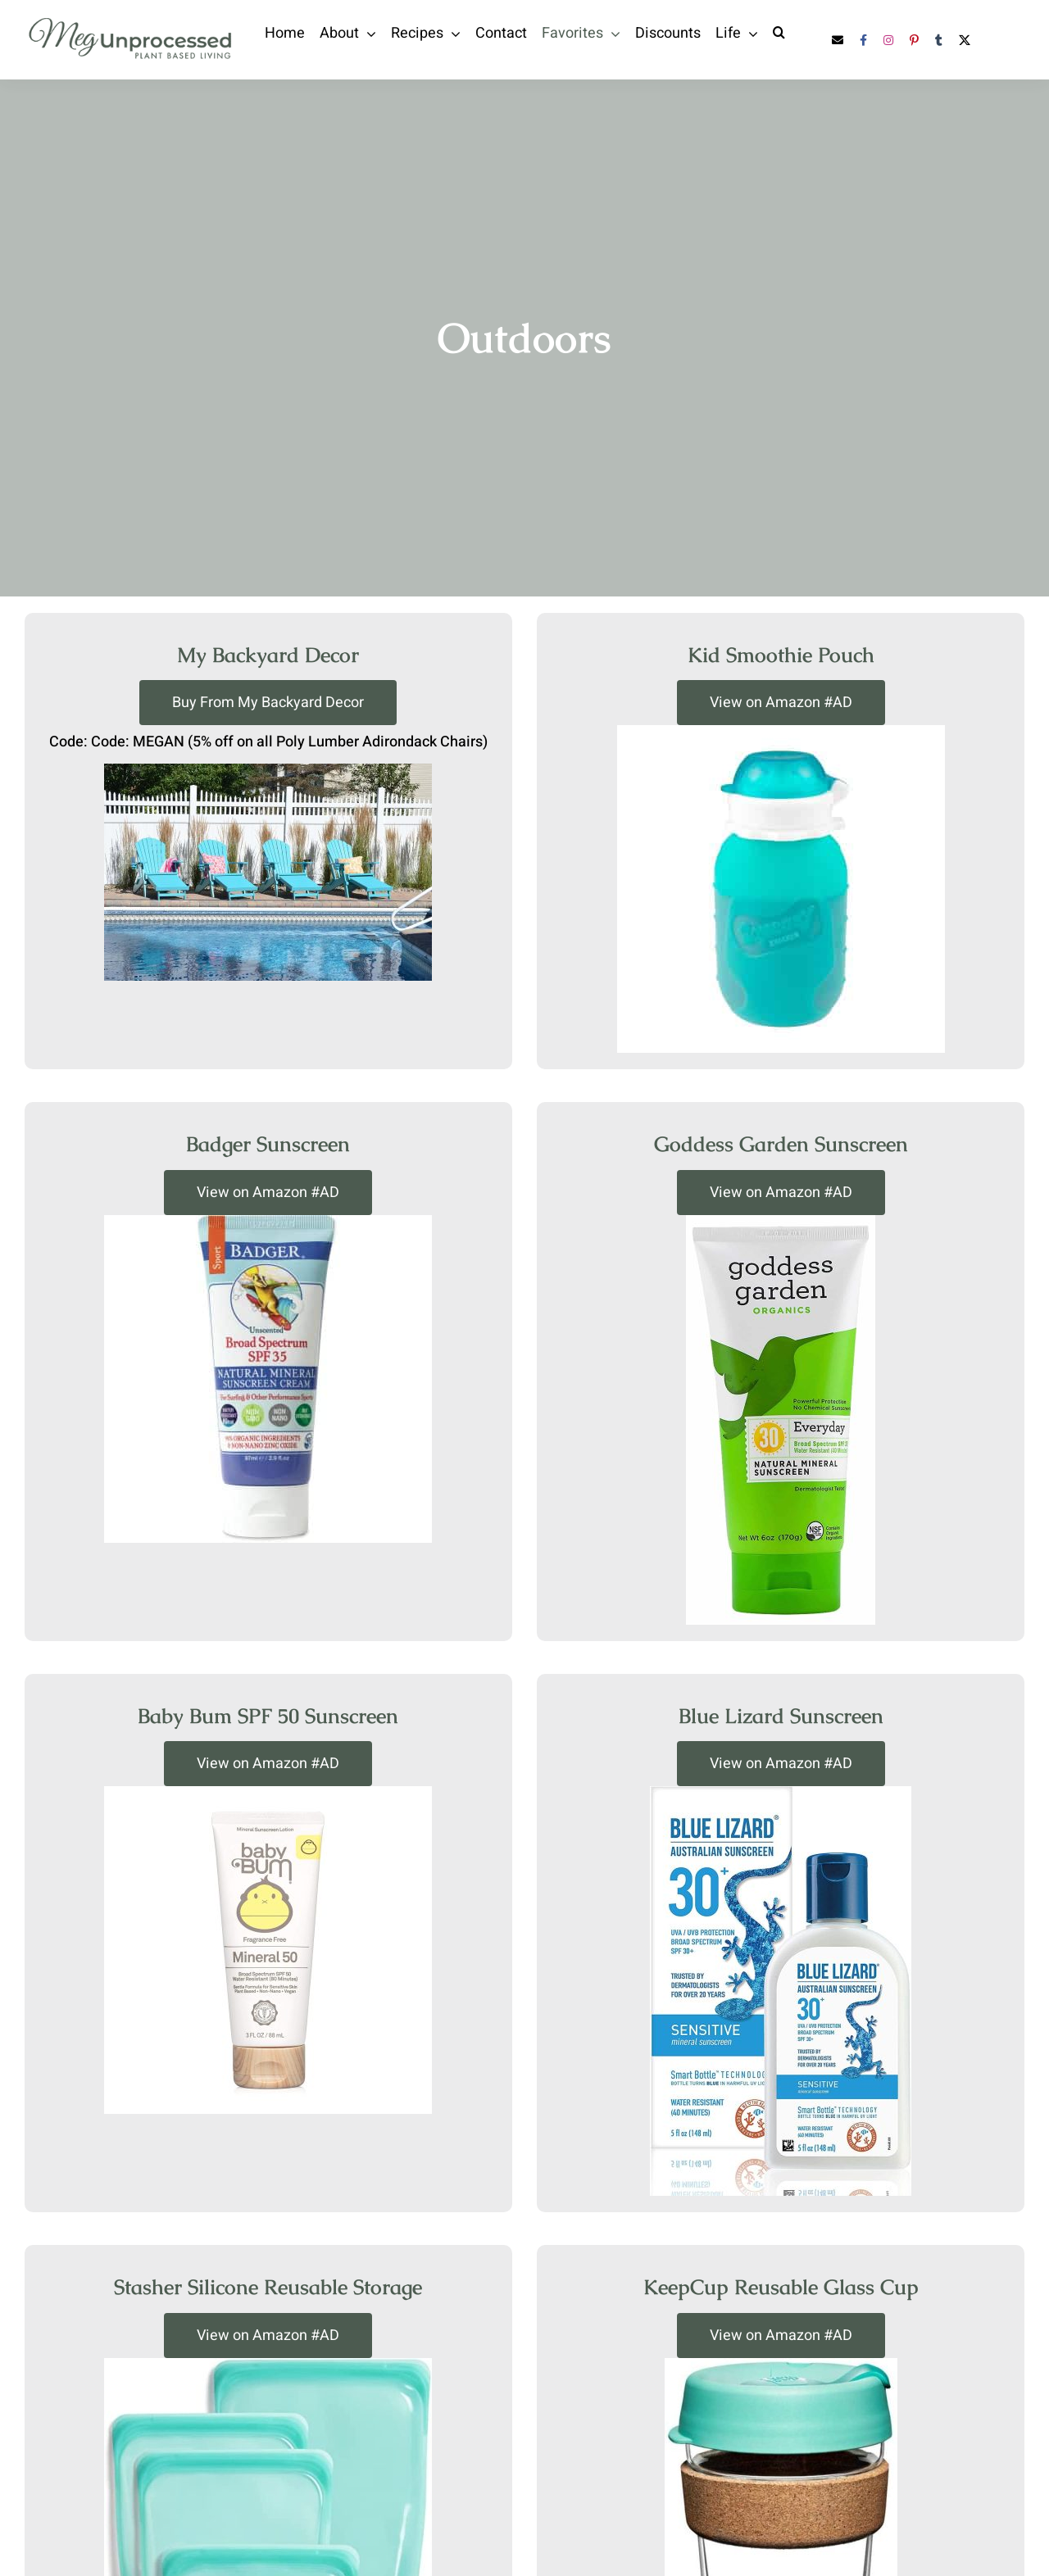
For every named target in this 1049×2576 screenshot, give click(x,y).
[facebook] (863, 40)
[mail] (837, 40)
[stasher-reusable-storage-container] (268, 2365)
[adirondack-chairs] (268, 771)
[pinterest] (914, 40)
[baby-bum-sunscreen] (268, 1793)
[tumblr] (938, 40)
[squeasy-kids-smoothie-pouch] (781, 732)
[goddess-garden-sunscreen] (780, 1222)
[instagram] (888, 40)
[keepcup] (781, 2365)
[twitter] (964, 40)
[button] (779, 32)
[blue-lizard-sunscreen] (780, 1793)
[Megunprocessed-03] (131, 19)
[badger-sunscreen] (268, 1222)
